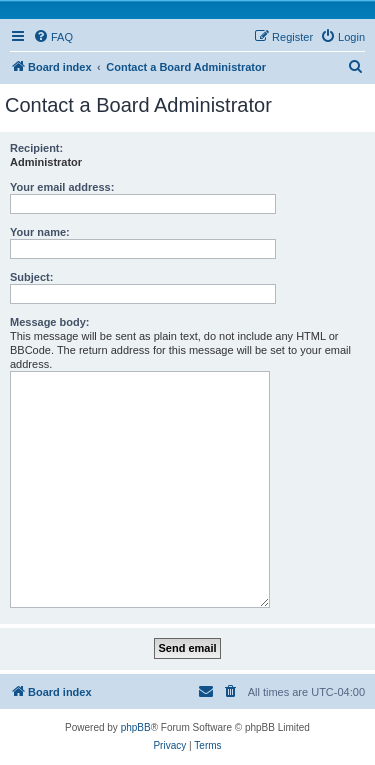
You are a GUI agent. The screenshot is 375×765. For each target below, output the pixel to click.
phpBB (136, 727)
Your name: (40, 232)
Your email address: (62, 187)
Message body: (49, 322)
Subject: (31, 277)
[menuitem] (53, 37)
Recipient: (36, 148)
